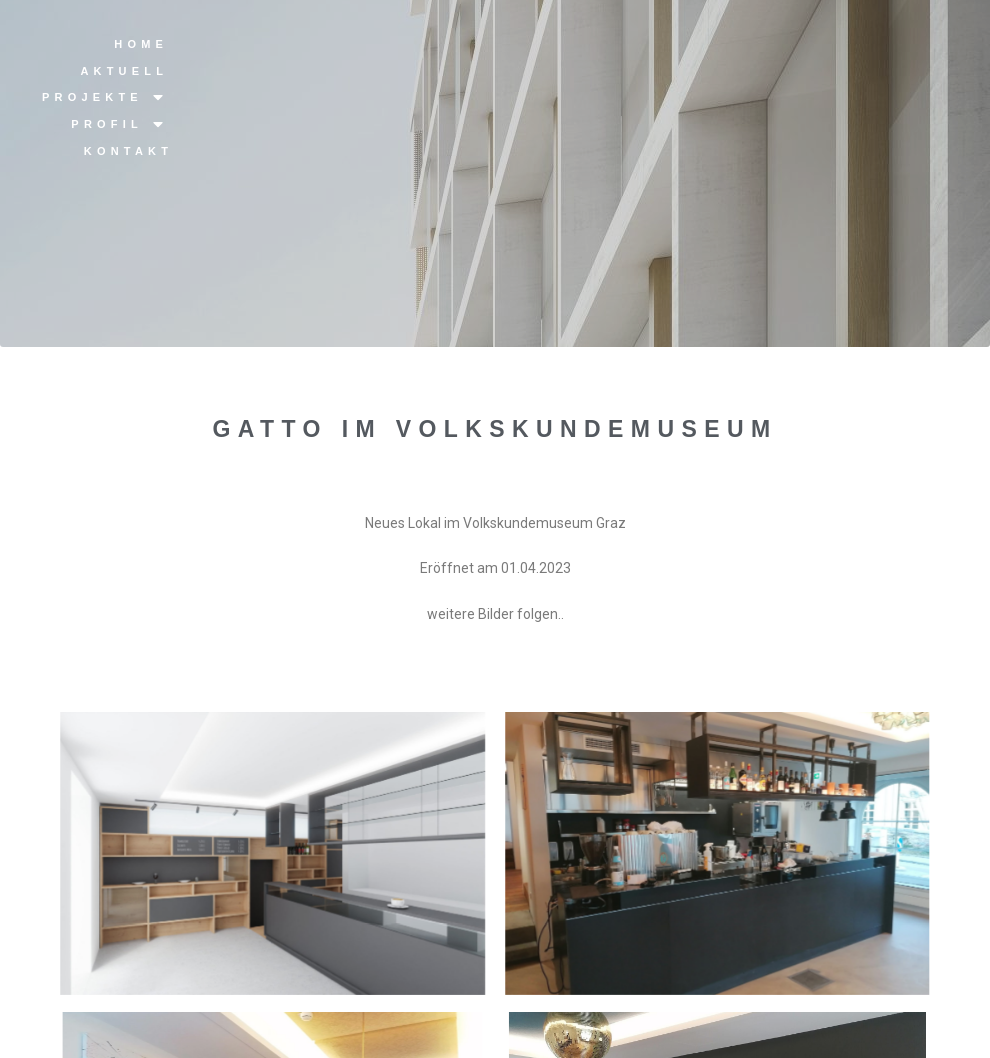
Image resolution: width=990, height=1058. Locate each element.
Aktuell (124, 71)
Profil (119, 124)
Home (141, 44)
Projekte (105, 97)
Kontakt (128, 151)
